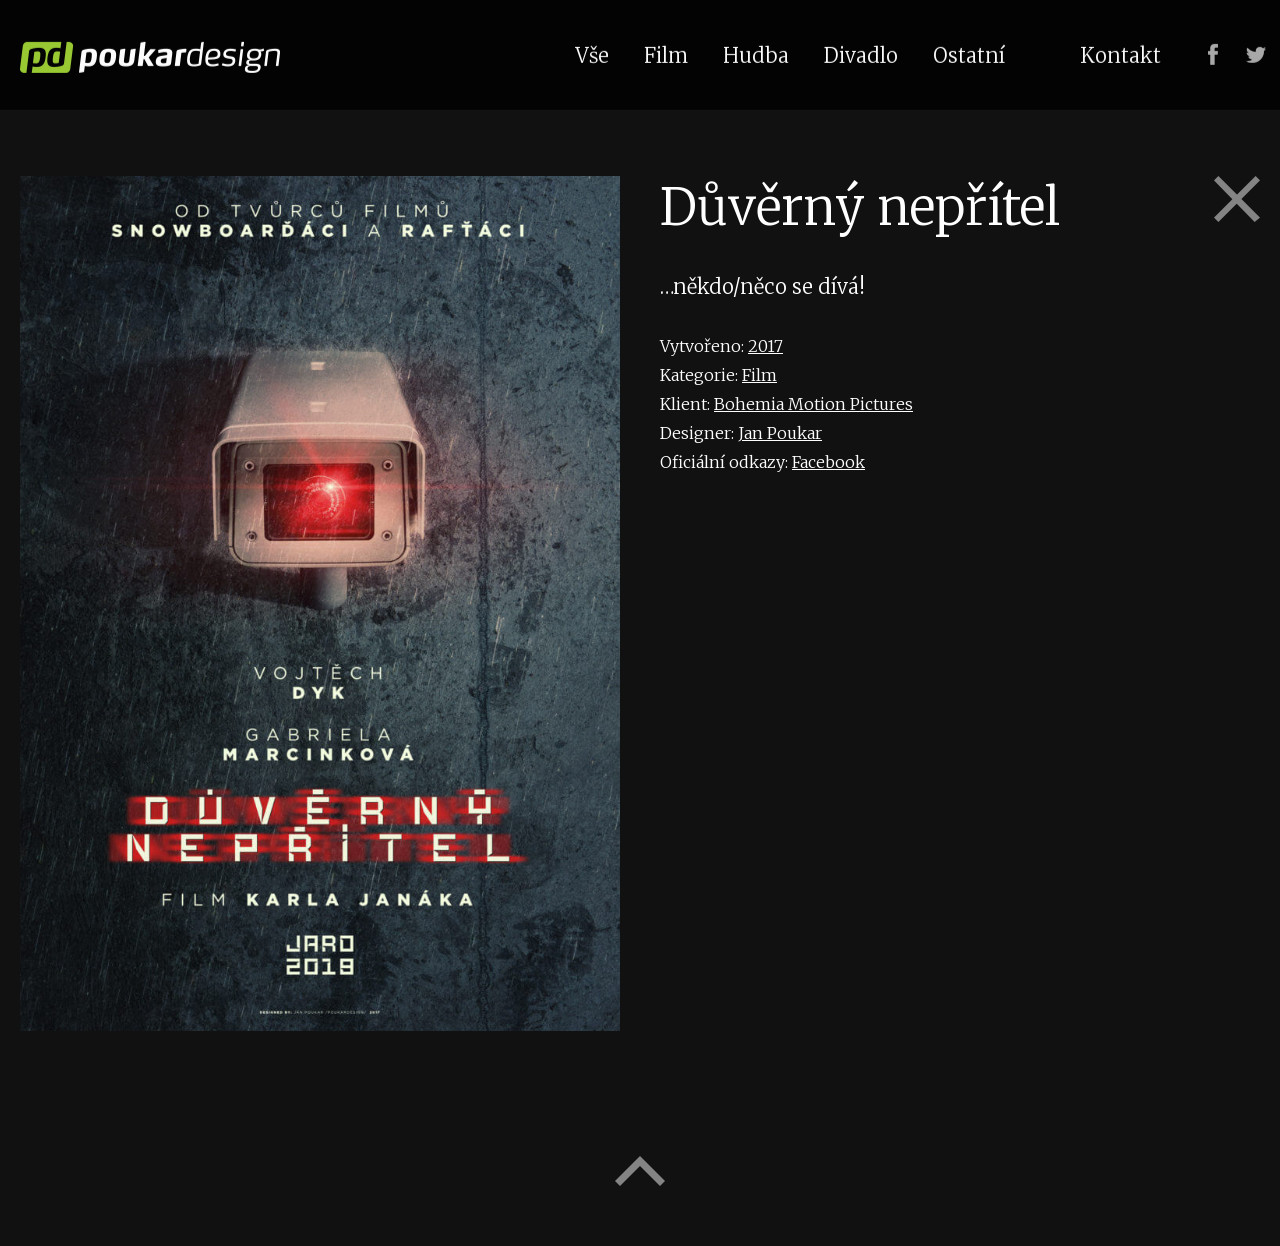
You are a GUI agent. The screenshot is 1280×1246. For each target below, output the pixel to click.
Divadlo (861, 53)
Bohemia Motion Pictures (813, 404)
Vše (592, 53)
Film (759, 375)
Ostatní (969, 53)
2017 (765, 346)
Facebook (828, 462)
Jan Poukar (780, 433)
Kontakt (1120, 53)
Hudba (756, 53)
